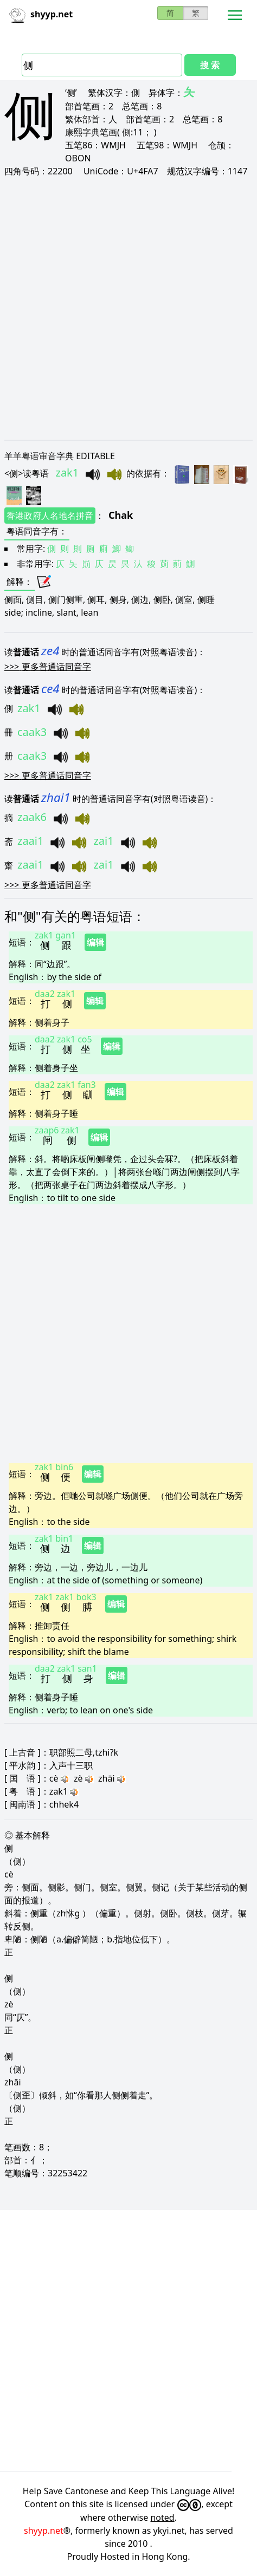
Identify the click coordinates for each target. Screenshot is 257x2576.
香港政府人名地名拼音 (50, 515)
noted (162, 2517)
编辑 (95, 942)
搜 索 (210, 65)
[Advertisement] (126, 308)
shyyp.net (43, 2530)
